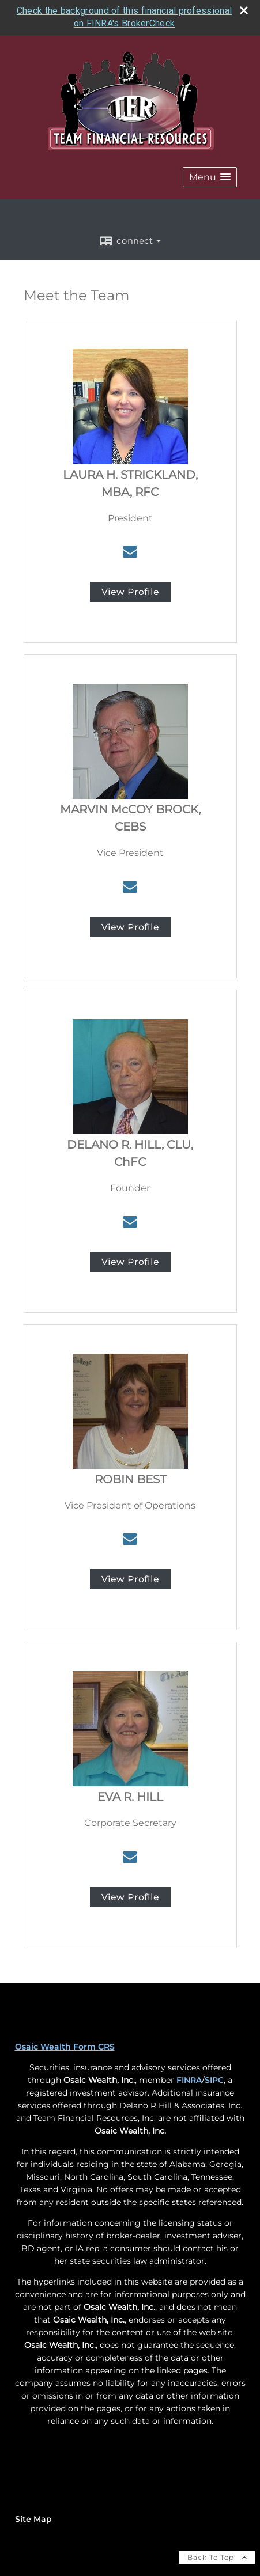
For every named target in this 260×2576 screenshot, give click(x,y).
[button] (210, 177)
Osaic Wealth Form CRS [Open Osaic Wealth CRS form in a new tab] (65, 2046)
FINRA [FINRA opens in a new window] (189, 2080)
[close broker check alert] (243, 10)
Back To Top (217, 2557)
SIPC (214, 2080)
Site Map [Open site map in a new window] (33, 2519)
